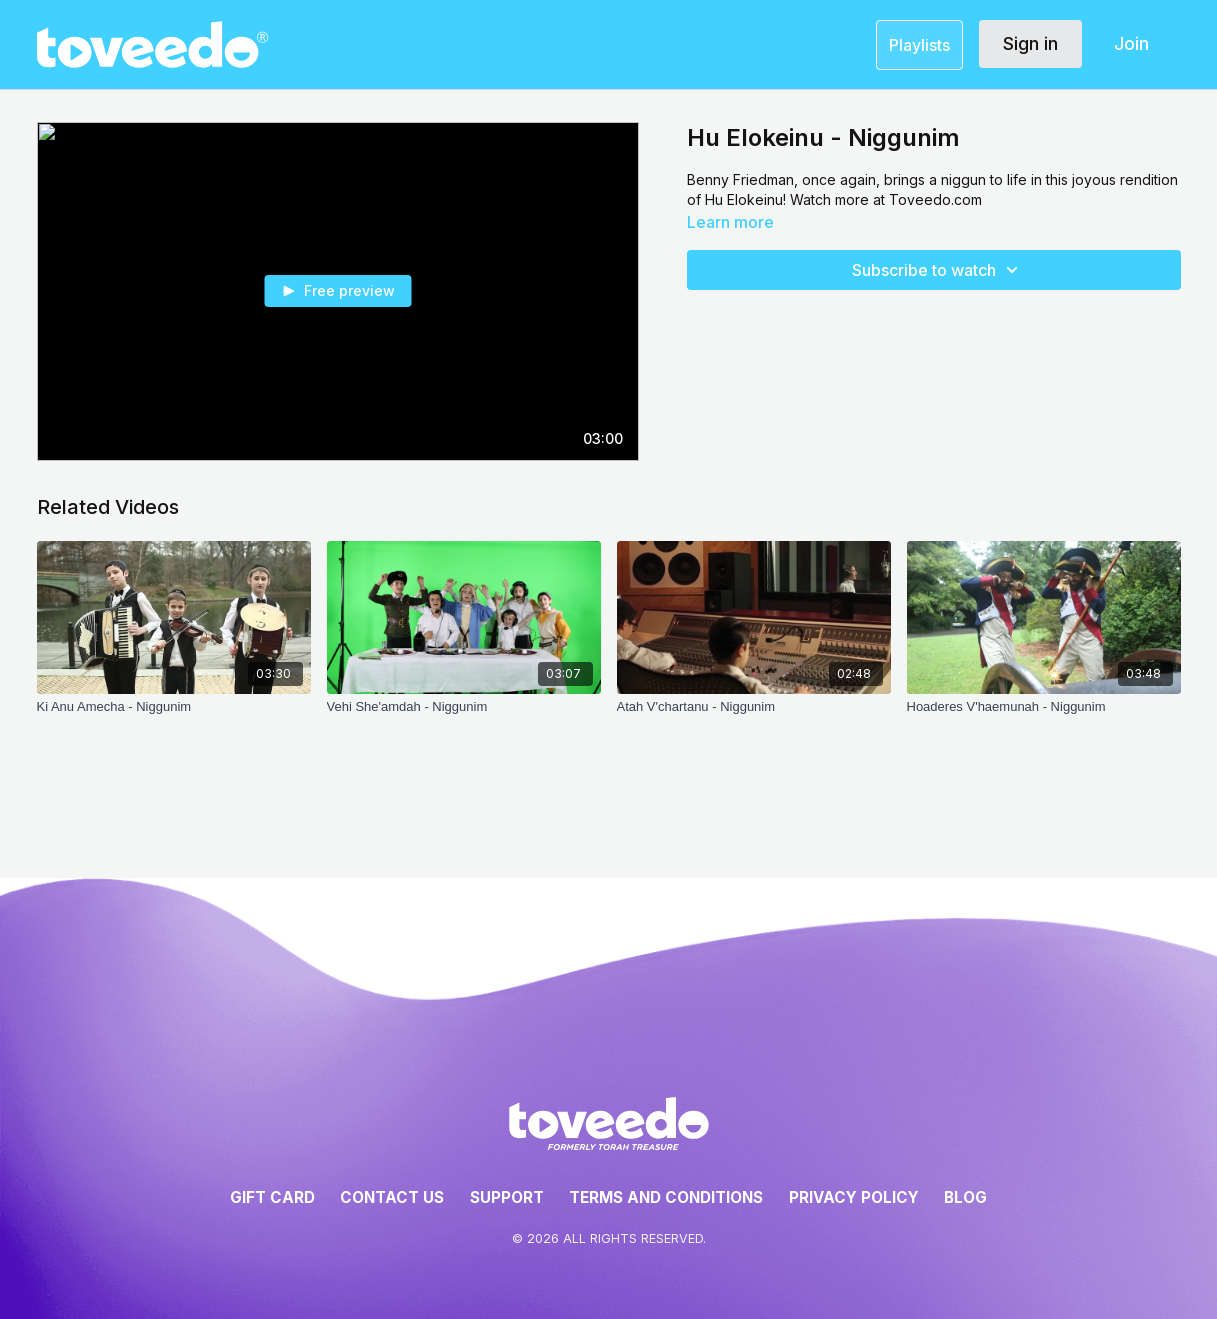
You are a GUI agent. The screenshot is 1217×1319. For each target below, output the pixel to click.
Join (1131, 43)
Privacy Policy (854, 1197)
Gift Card (272, 1197)
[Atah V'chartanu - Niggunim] (754, 717)
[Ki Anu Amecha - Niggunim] (174, 717)
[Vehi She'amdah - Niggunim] (464, 717)
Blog (965, 1197)
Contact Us (392, 1197)
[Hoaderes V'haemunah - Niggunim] (1044, 717)
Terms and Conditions (666, 1197)
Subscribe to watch (938, 270)
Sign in (1030, 43)
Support (507, 1197)
